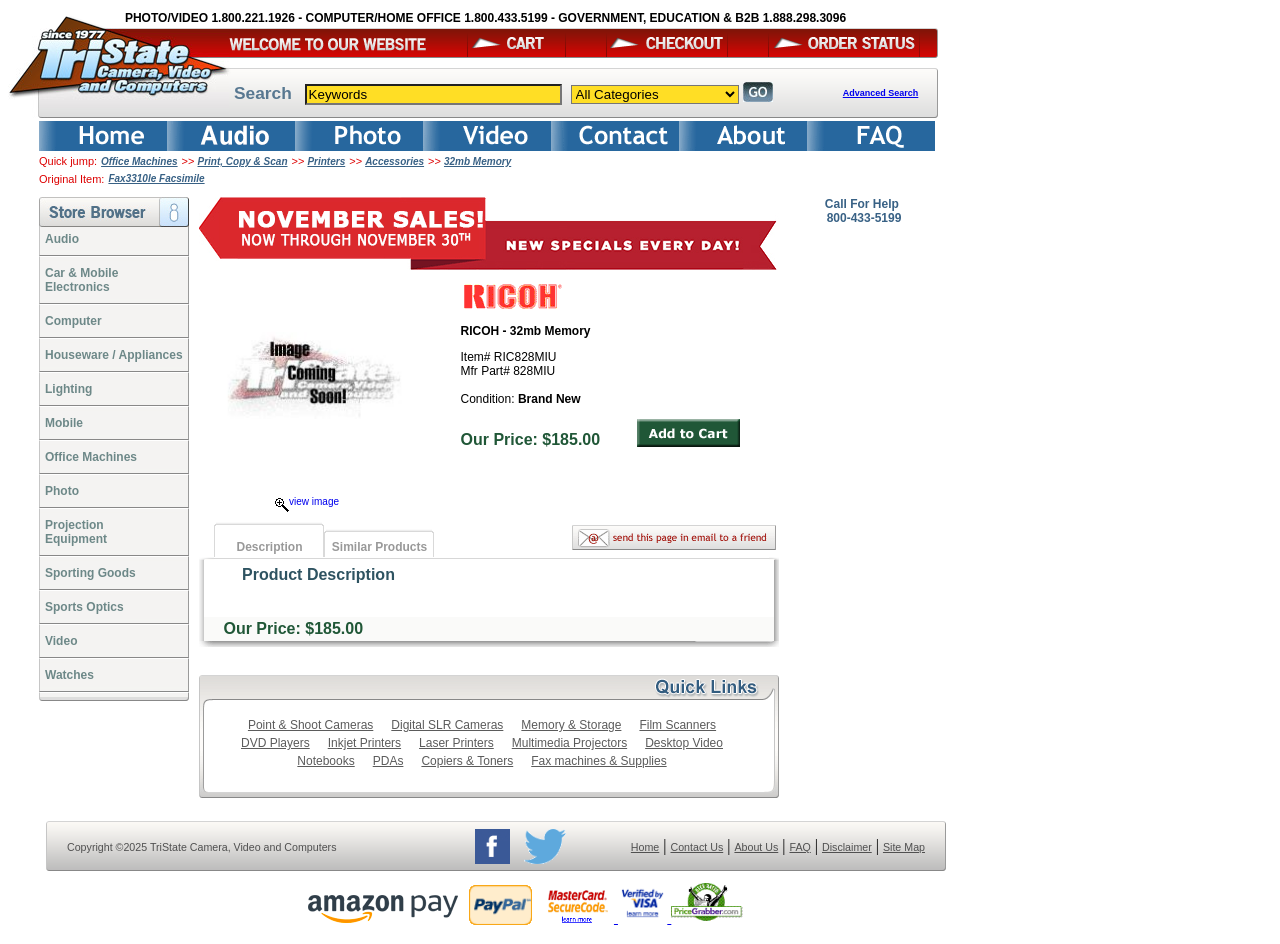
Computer (73, 321)
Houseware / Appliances (114, 355)
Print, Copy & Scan (243, 161)
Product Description (318, 574)
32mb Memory (477, 161)
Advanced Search (881, 93)
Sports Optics (84, 607)
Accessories (394, 161)
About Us (756, 847)
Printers (326, 161)
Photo (62, 491)
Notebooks (325, 761)
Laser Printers (456, 743)
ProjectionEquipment (76, 532)
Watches (69, 675)
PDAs (388, 761)
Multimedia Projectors (569, 743)
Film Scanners (677, 725)
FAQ (799, 847)
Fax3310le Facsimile (156, 178)
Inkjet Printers (364, 743)
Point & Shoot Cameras (310, 725)
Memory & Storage (571, 725)
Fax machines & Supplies (598, 761)
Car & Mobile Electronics (81, 280)
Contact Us (697, 847)
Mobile (64, 423)
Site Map (904, 847)
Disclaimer (847, 847)
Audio (62, 239)
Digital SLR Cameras (447, 725)
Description (269, 547)
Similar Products (379, 547)
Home (645, 847)
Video (61, 641)
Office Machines (139, 161)
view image (307, 501)
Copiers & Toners (467, 761)
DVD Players (275, 743)
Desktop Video (684, 743)
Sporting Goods (90, 573)
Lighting (68, 389)
